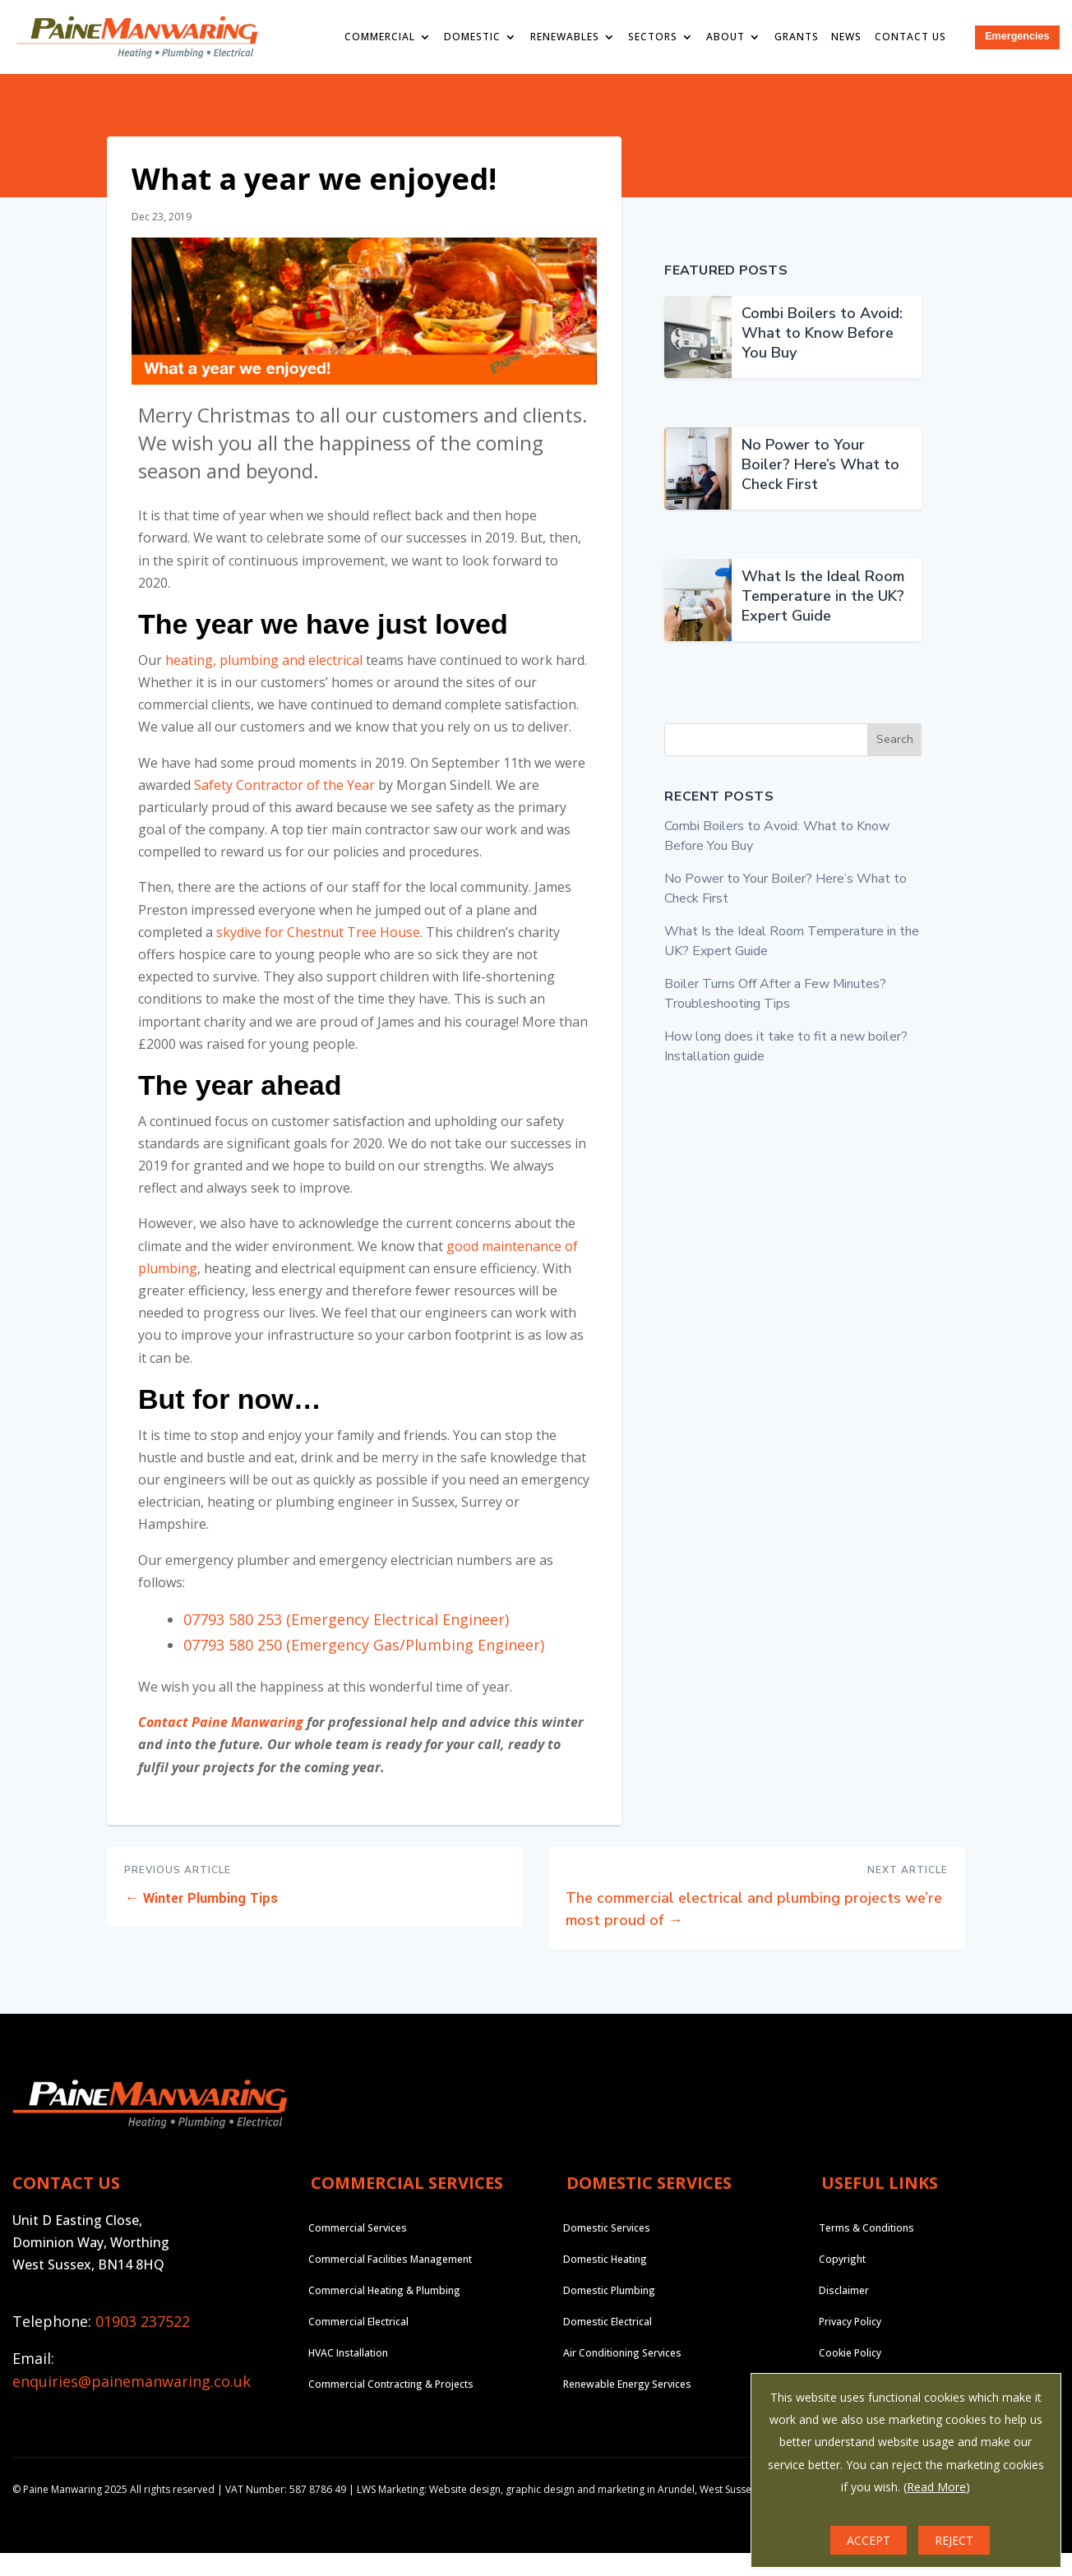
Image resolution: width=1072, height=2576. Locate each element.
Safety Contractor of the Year (284, 808)
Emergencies (1019, 37)
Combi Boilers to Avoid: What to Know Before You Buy (822, 355)
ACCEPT (868, 2540)
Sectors (656, 37)
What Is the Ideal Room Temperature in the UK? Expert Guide (823, 619)
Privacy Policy (850, 2345)
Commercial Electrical (358, 2345)
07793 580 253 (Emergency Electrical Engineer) (346, 1642)
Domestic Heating (605, 2282)
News (850, 37)
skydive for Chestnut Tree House (318, 955)
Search (894, 763)
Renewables (568, 37)
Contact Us (914, 37)
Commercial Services (357, 2251)
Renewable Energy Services (627, 2407)
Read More (936, 2487)
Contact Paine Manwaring (220, 1746)
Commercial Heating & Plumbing (384, 2313)
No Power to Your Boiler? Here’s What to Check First (820, 487)
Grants (800, 37)
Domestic (475, 37)
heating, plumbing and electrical (264, 683)
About (729, 37)
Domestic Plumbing (609, 2313)
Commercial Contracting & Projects (391, 2407)
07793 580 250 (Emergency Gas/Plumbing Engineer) (363, 1668)
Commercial (383, 37)
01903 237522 (142, 2345)
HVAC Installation (348, 2376)
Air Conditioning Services (622, 2376)
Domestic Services (606, 2251)
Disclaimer (844, 2313)
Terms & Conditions (866, 2251)
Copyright (842, 2282)
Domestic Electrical (607, 2345)
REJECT (954, 2540)
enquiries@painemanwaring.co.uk (131, 2404)
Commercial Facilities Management (390, 2282)
